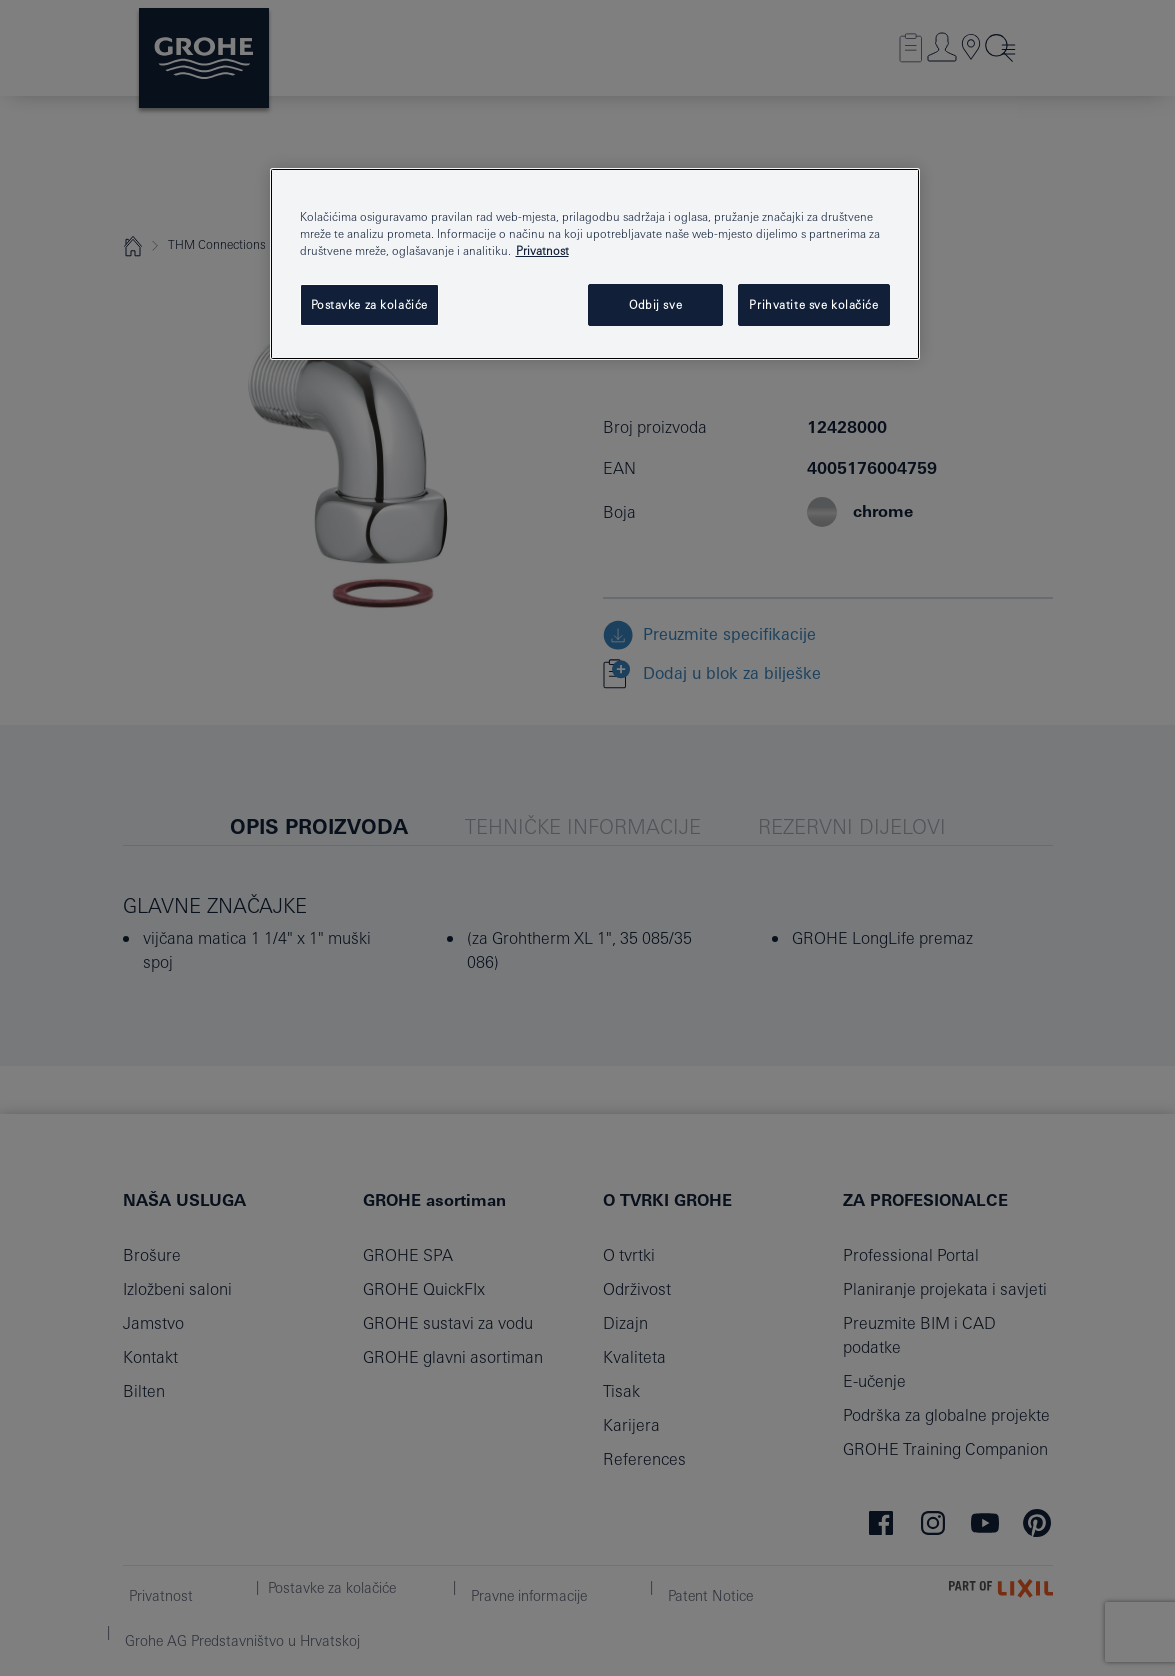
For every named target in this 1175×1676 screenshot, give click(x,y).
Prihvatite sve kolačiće (813, 304)
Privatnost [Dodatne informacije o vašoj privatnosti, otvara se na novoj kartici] (542, 250)
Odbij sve (655, 304)
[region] (595, 264)
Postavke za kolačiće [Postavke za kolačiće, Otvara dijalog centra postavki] (369, 304)
